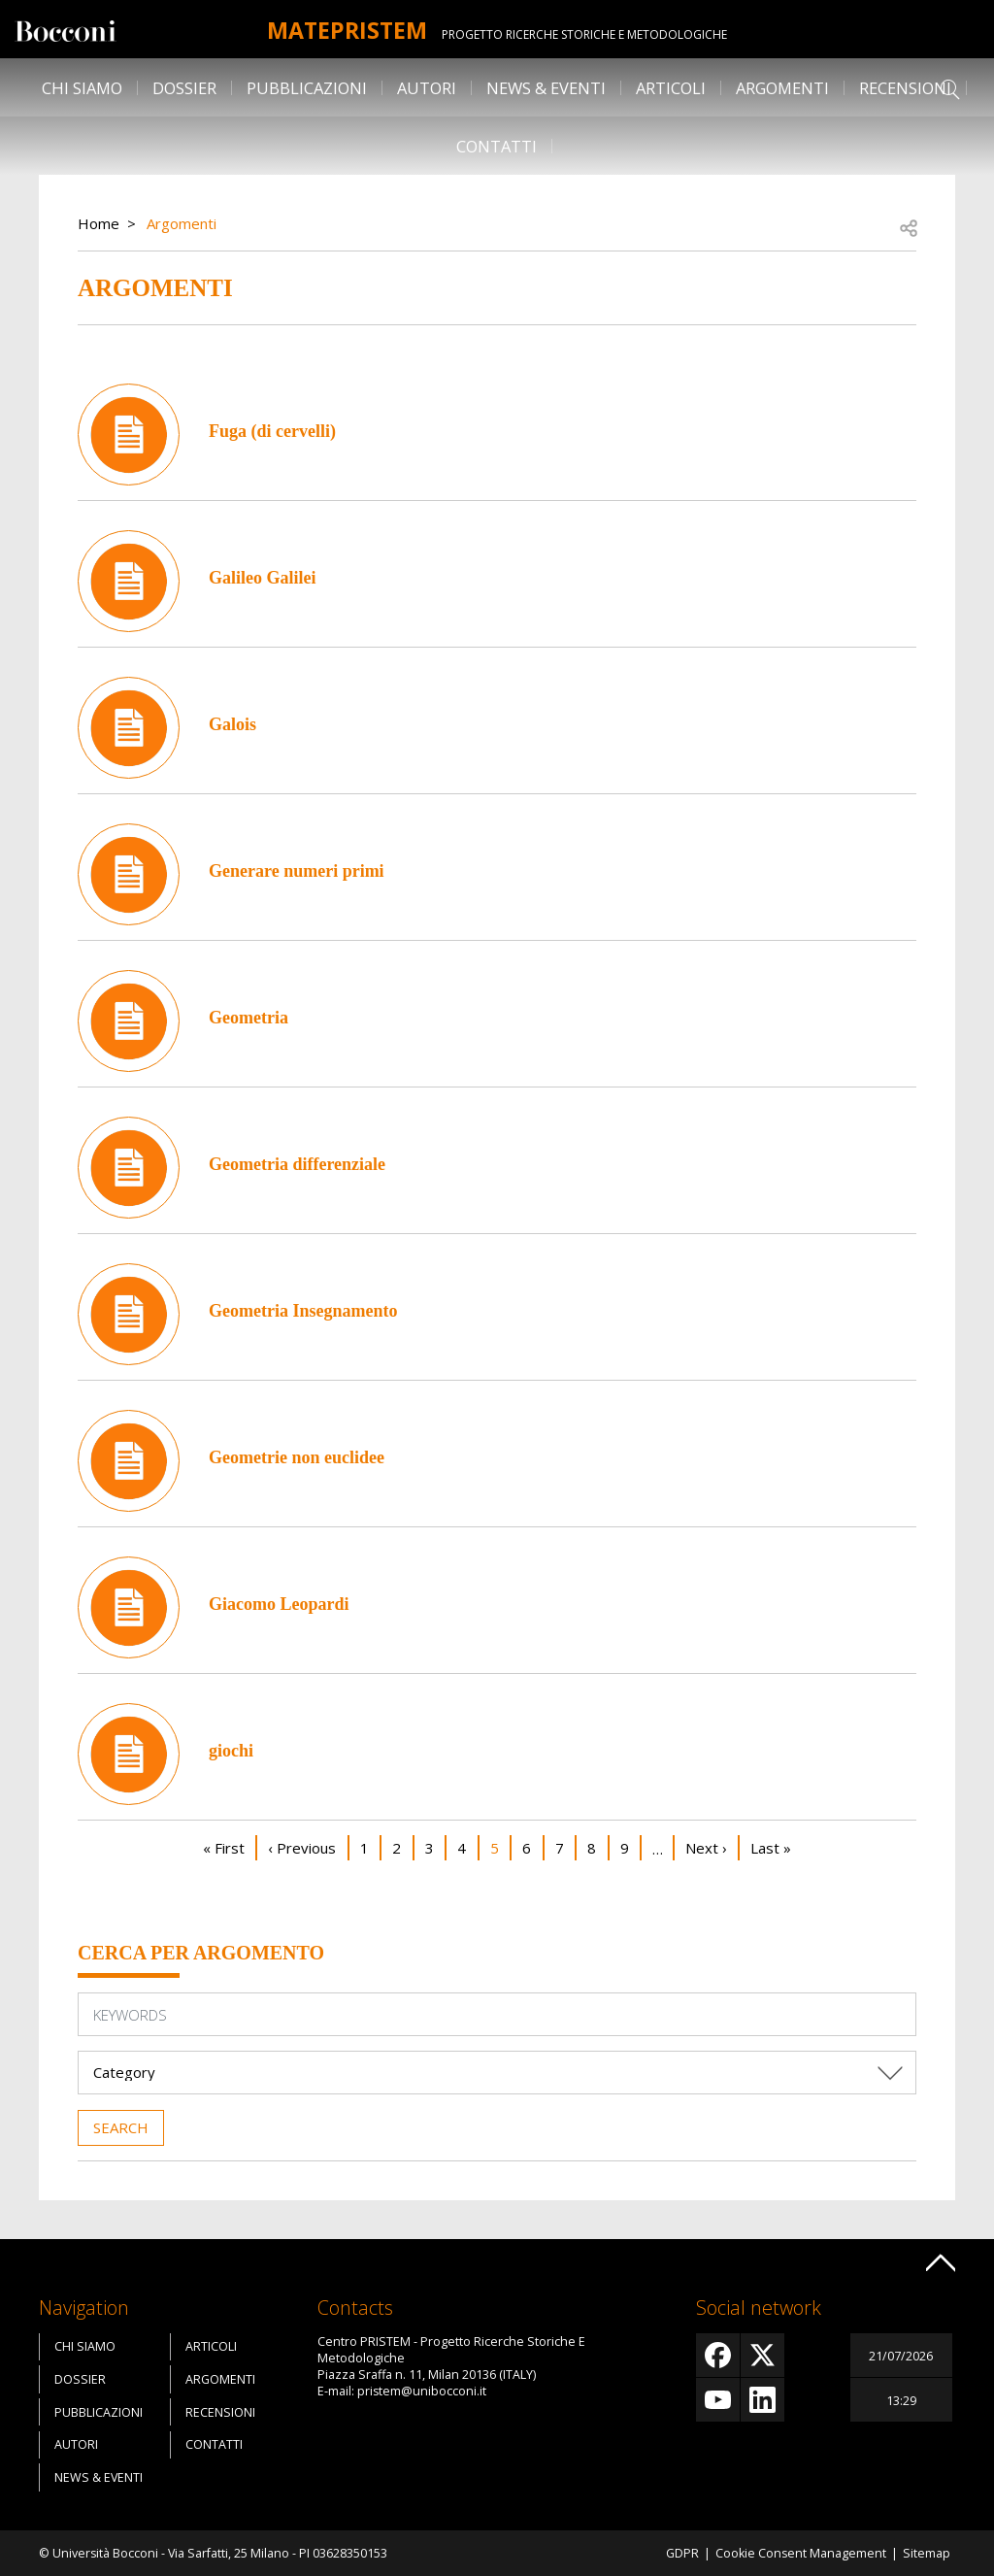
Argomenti (782, 88)
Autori (426, 88)
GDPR (682, 2553)
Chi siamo (82, 88)
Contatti (496, 146)
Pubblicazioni (307, 88)
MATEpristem (347, 29)
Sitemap (926, 2553)
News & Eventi (546, 88)
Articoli (671, 88)
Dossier (184, 88)
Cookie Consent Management (800, 2553)
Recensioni (905, 88)
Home (98, 223)
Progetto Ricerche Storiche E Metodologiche (592, 34)
